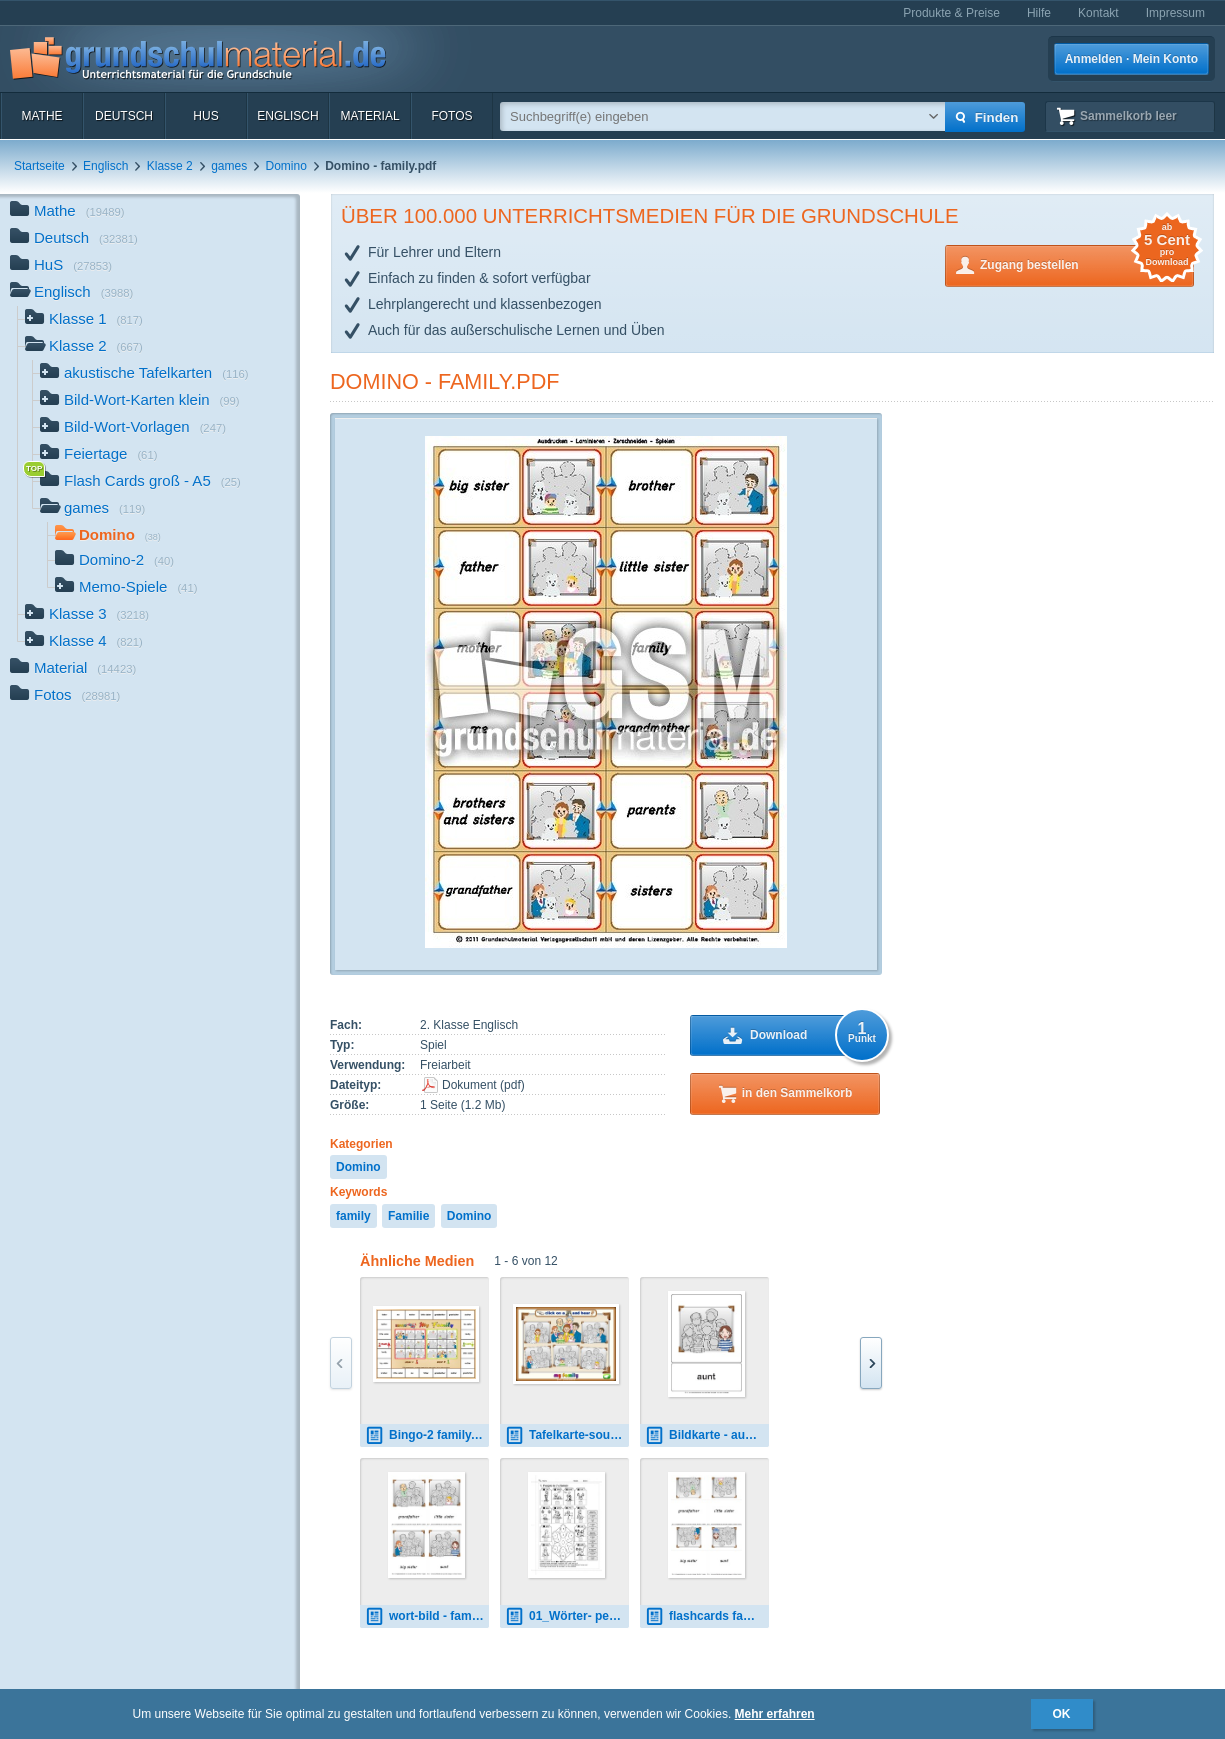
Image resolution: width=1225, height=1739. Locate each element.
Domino (286, 166)
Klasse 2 (170, 166)
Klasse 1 (84, 320)
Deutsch (124, 116)
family (353, 1216)
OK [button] (1062, 1714)
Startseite (39, 166)
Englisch (287, 116)
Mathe (41, 116)
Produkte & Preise (951, 13)
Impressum (1175, 13)
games (229, 166)
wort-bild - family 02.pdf (427, 1616)
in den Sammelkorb (797, 1093)
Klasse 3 (87, 615)
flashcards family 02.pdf (707, 1616)
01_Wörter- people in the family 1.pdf (567, 1616)
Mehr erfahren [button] (775, 1714)
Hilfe (1039, 13)
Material (369, 116)
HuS (205, 116)
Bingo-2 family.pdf (427, 1435)
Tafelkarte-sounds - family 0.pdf (567, 1435)
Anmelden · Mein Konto (1131, 59)
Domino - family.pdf (445, 381)
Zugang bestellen (1087, 263)
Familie (408, 1216)
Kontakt (1098, 13)
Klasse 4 (84, 642)
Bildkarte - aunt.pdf (707, 1435)
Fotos (451, 116)
